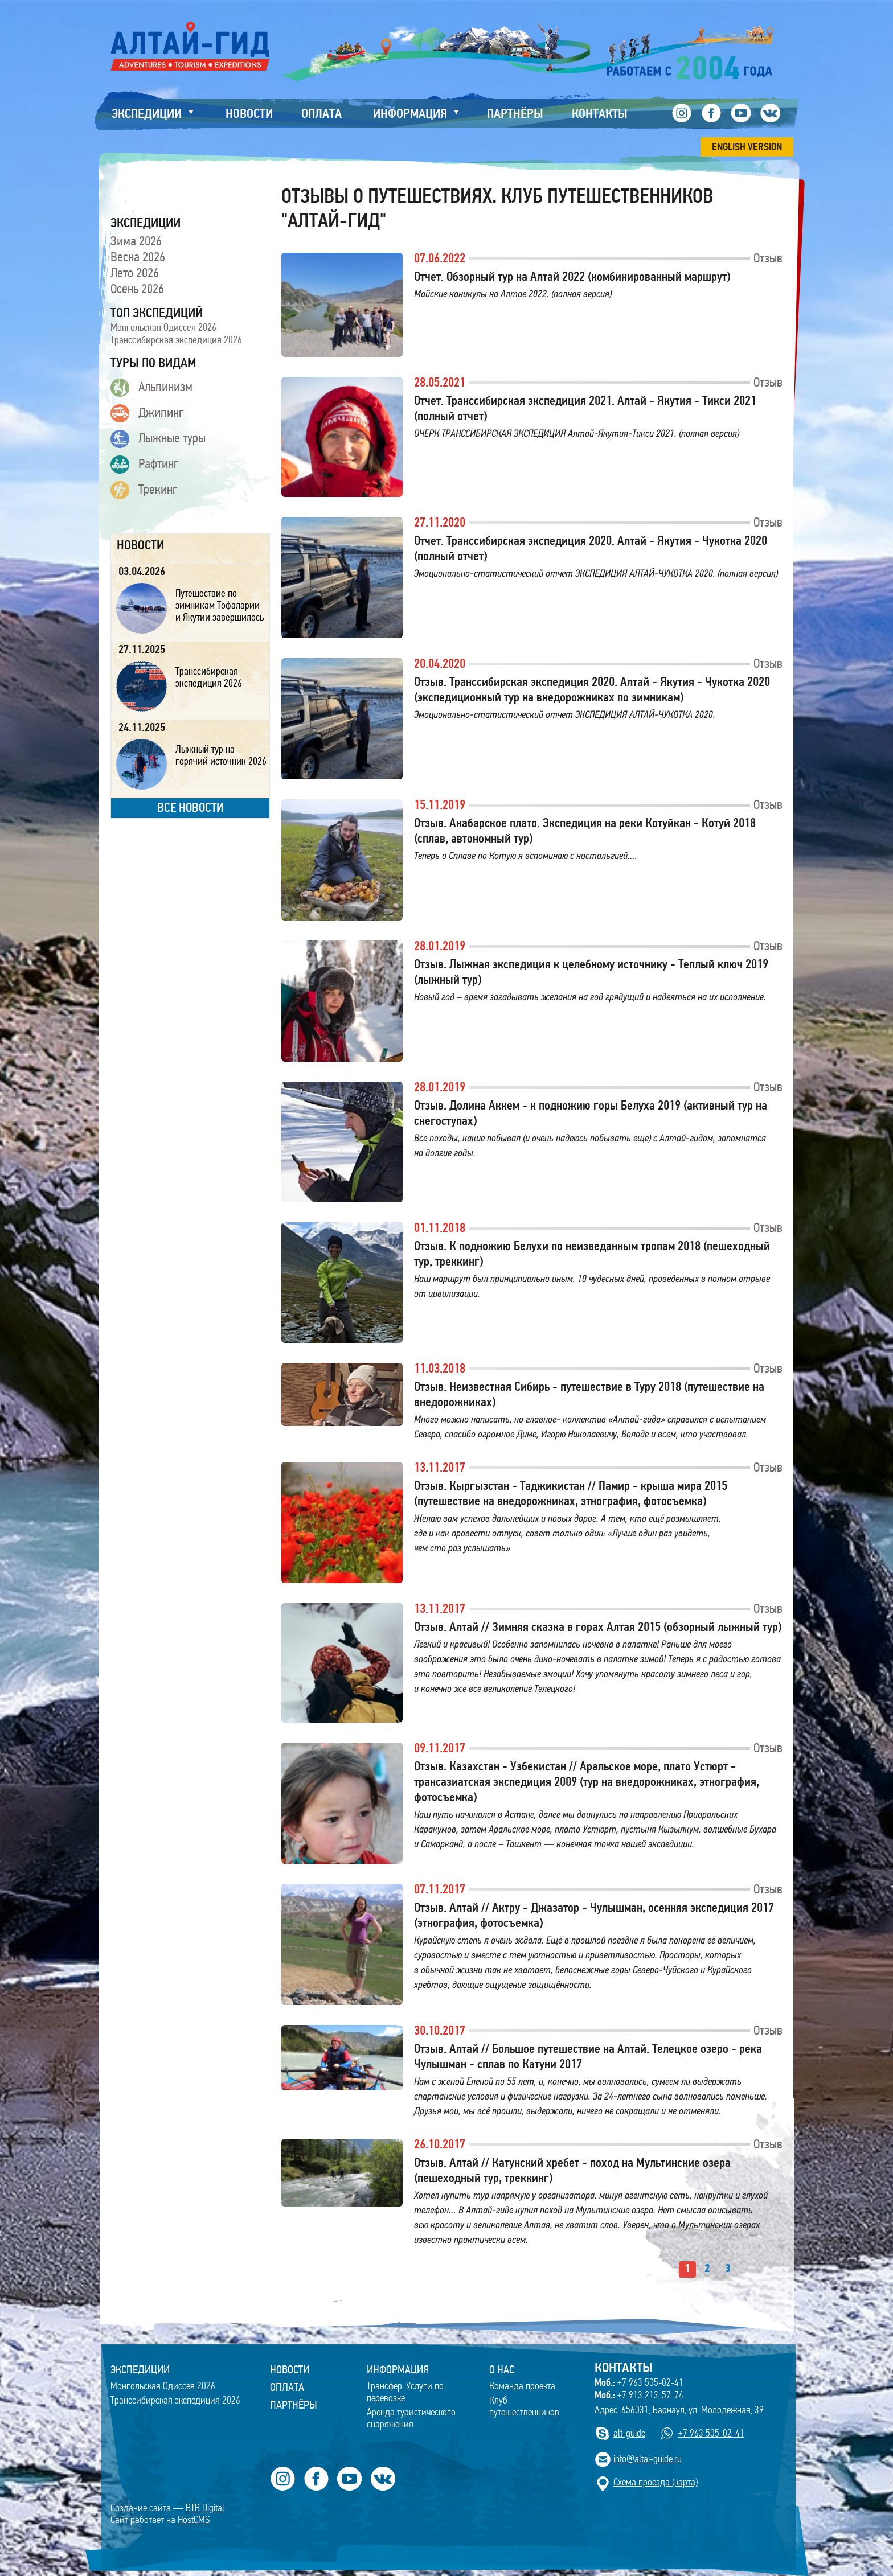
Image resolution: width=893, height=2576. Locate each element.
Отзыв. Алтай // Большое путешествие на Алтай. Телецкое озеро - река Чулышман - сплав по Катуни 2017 (588, 2056)
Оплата (287, 2387)
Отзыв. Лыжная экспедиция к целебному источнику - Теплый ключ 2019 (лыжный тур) (591, 971)
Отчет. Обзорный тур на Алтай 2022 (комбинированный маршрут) (572, 276)
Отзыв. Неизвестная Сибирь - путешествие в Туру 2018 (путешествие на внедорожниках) (589, 1394)
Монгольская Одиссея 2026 (163, 327)
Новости (289, 2369)
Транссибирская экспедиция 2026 (176, 340)
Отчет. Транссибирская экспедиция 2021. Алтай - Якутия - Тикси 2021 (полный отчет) (585, 408)
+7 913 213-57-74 (639, 2395)
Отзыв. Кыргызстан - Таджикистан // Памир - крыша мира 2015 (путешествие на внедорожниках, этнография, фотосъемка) (570, 1493)
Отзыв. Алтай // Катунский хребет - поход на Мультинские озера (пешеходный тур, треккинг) (572, 2170)
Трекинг (144, 490)
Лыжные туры (158, 439)
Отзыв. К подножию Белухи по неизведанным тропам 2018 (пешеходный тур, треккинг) (592, 1253)
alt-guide (629, 2433)
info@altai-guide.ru (647, 2459)
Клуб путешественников (524, 2406)
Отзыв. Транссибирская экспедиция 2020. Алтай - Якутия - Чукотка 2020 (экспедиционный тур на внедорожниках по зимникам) (592, 689)
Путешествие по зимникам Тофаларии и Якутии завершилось (219, 605)
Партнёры (293, 2404)
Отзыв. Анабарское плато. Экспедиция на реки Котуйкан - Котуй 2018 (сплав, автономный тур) (585, 830)
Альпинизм (151, 388)
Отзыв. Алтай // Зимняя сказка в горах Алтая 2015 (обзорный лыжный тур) (597, 1626)
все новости (190, 807)
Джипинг (147, 413)
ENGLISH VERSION (747, 147)
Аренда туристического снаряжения (411, 2418)
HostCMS (194, 2520)
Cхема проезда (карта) (655, 2482)
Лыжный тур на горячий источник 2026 (221, 755)
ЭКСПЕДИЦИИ (140, 2369)
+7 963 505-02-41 (639, 2382)
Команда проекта (522, 2386)
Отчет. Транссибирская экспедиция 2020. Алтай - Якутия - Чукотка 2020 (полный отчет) (590, 548)
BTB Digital (205, 2508)
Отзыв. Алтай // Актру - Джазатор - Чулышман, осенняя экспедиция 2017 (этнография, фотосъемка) (594, 1915)
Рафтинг (144, 464)
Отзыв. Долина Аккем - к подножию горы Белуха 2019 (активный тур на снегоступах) (590, 1113)
